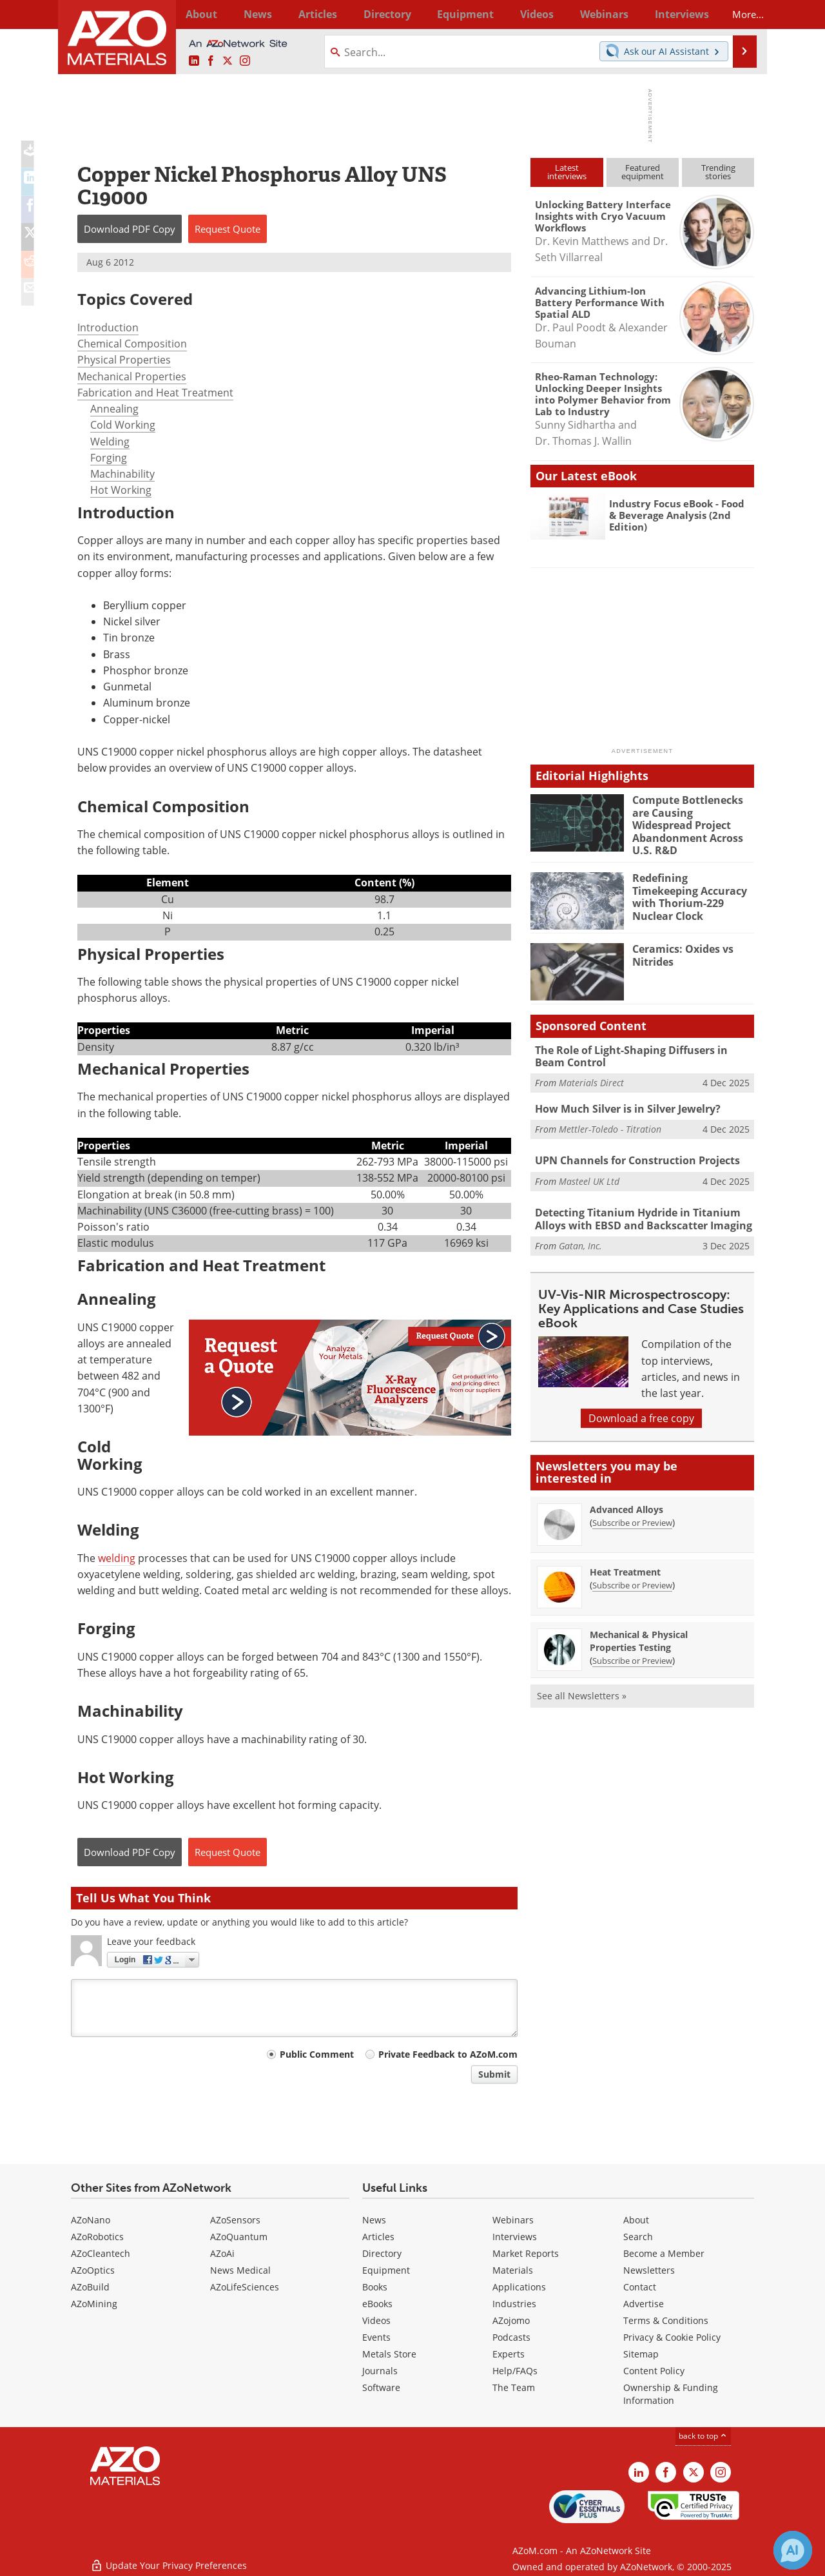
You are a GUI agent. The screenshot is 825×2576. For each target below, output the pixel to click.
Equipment (386, 2270)
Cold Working (122, 425)
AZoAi (222, 2253)
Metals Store (389, 2354)
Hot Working (120, 490)
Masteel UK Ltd (589, 1171)
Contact (639, 2287)
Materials (512, 2270)
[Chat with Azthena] (792, 2550)
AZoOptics (93, 2270)
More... (737, 14)
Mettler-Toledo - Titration (610, 1119)
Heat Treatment (625, 1561)
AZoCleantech (100, 2253)
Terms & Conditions (665, 2320)
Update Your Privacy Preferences (168, 2559)
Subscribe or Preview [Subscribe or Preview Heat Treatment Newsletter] (632, 1574)
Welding (110, 441)
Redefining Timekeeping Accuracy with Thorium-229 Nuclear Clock (691, 882)
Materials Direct (591, 1074)
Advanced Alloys (626, 1498)
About (636, 2220)
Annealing (114, 409)
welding (116, 1558)
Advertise (643, 2304)
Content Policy (653, 2371)
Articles (378, 2236)
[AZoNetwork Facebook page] (211, 61)
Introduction (108, 327)
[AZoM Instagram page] (245, 61)
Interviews (514, 2236)
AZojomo (511, 2320)
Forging (108, 458)
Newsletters (649, 2270)
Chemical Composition (132, 344)
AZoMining (94, 2304)
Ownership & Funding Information (670, 2393)
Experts (508, 2354)
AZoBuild (90, 2287)
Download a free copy (641, 1407)
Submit (494, 2074)
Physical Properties (124, 360)
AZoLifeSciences (244, 2287)
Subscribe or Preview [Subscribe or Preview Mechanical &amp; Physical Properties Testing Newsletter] (632, 1649)
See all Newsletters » (581, 1685)
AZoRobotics (97, 2236)
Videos (376, 2320)
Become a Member (663, 2253)
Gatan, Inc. (580, 1235)
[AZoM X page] (227, 61)
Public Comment (317, 2054)
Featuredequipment (642, 172)
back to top (703, 2435)
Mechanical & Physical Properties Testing (639, 1630)
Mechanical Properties (131, 376)
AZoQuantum (238, 2236)
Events (376, 2337)
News (374, 2220)
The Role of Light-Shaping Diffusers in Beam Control (641, 1049)
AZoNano (90, 2220)
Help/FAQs (515, 2371)
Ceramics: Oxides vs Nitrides (680, 948)
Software (381, 2387)
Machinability (122, 474)
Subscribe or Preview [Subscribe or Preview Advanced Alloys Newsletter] (632, 1511)
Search (638, 2236)
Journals (380, 2371)
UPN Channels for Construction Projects (631, 1152)
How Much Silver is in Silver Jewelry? (624, 1099)
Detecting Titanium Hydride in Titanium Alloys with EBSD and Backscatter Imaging (637, 1209)
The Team (513, 2387)
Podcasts (511, 2337)
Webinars (513, 2220)
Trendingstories (718, 172)
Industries (514, 2304)
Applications (519, 2287)
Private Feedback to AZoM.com (448, 2054)
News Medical (240, 2270)
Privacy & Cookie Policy (672, 2337)
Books (374, 2287)
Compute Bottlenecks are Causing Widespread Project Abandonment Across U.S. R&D (691, 817)
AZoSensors (235, 2220)
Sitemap (641, 2354)
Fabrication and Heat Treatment (155, 392)
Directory (378, 14)
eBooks (377, 2304)
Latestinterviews (567, 172)
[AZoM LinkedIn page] (194, 61)
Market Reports (525, 2253)
